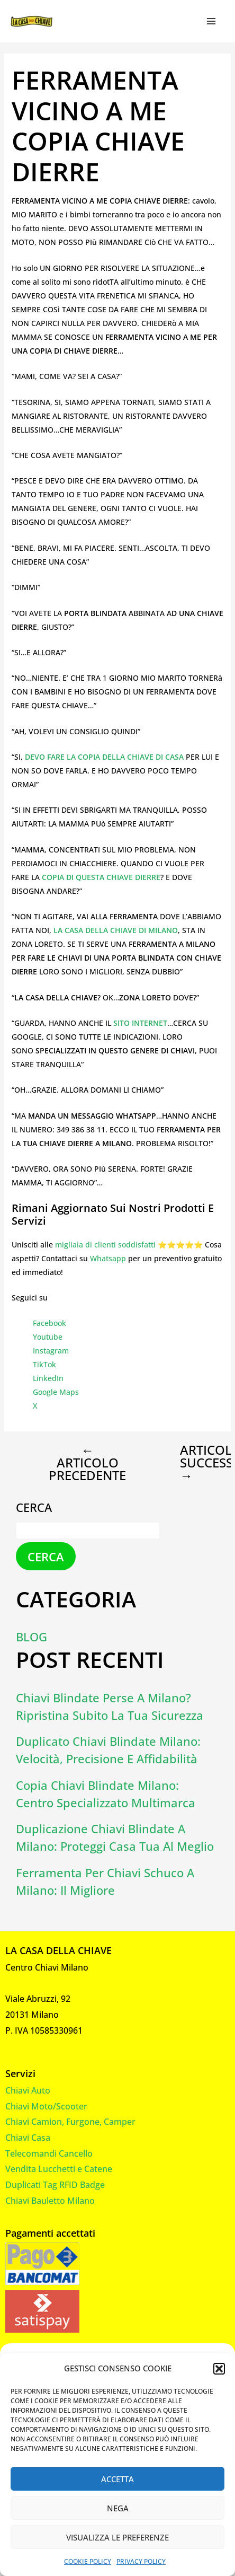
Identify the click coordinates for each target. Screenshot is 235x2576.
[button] (219, 2368)
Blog (31, 1637)
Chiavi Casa (27, 2137)
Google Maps (56, 1392)
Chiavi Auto (27, 2090)
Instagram (51, 1351)
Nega (118, 2508)
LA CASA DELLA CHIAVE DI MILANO (115, 930)
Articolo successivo (192, 1463)
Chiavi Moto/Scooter (46, 2106)
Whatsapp (108, 1258)
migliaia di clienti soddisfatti (105, 1244)
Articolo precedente (87, 1463)
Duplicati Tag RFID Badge (55, 2185)
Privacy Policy (141, 2561)
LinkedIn (48, 1378)
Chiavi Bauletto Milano (50, 2200)
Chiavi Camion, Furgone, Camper (70, 2121)
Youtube (47, 1337)
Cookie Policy (87, 2561)
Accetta (117, 2479)
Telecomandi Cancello (49, 2153)
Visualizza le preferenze (117, 2537)
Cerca (34, 1507)
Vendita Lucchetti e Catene (58, 2169)
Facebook (49, 1323)
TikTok (44, 1364)
